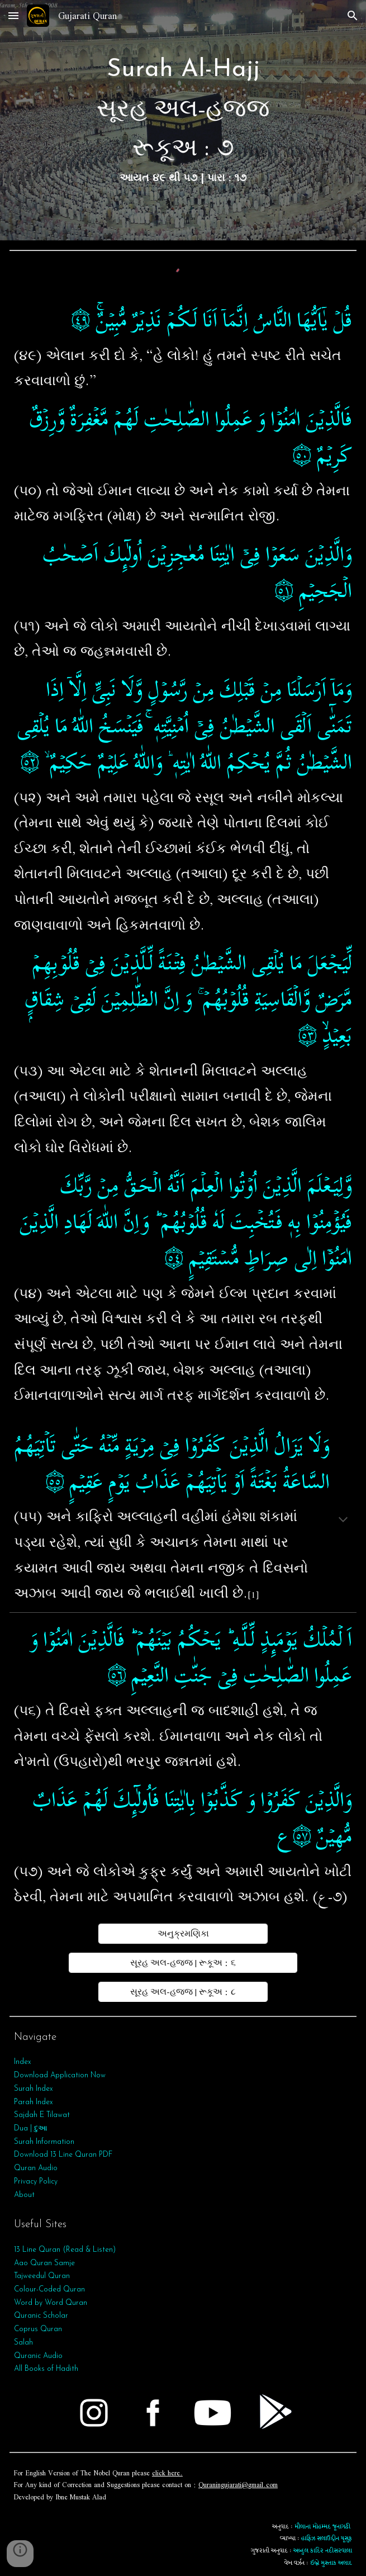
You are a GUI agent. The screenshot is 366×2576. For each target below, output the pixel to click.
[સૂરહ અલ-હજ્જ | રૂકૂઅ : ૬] (183, 1963)
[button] (13, 15)
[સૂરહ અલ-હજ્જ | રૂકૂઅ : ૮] (183, 1992)
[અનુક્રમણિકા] (183, 1934)
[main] (183, 120)
